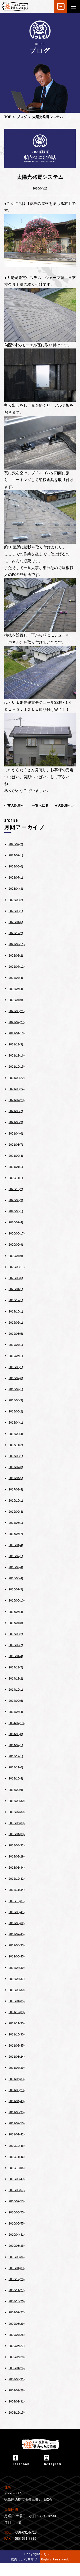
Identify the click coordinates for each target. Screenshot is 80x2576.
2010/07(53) (17, 2201)
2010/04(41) (17, 2234)
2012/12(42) (17, 1878)
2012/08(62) (17, 1923)
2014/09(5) (16, 1700)
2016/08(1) (16, 1522)
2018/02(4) (16, 1433)
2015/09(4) (16, 1567)
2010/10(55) (17, 2168)
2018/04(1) (16, 1422)
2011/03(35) (17, 2112)
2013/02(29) (17, 1856)
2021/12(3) (16, 1044)
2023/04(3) (16, 888)
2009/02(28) (17, 2390)
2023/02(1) (16, 911)
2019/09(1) (16, 1322)
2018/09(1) (16, 1389)
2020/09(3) (16, 1200)
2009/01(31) (17, 2401)
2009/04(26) (17, 2368)
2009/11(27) (17, 2290)
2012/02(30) (17, 1990)
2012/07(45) (17, 1934)
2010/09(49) (17, 2179)
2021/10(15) (17, 1066)
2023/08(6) (16, 866)
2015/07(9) (16, 1589)
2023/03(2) (16, 900)
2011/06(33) (17, 2079)
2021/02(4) (16, 1155)
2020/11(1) (16, 1178)
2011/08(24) (17, 2056)
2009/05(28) (17, 2357)
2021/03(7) (16, 1144)
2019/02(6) (16, 1378)
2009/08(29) (17, 2323)
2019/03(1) (16, 1367)
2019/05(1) (16, 1355)
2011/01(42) (17, 2134)
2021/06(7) (16, 1111)
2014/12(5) (16, 1667)
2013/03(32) (17, 1845)
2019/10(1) (16, 1311)
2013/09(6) (16, 1789)
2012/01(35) (17, 2001)
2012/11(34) (17, 1889)
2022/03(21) (17, 1011)
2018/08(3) (16, 1400)
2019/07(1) (16, 1344)
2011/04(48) (17, 2101)
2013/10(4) (16, 1778)
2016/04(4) (16, 1545)
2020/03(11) (17, 1267)
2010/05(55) (17, 2223)
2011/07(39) (17, 2067)
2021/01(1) (16, 1166)
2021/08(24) (17, 1089)
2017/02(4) (16, 1489)
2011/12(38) (17, 2012)
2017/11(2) (16, 1445)
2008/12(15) (17, 2412)
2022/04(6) (16, 1000)
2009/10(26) (17, 2301)
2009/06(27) (17, 2346)
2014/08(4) (16, 1711)
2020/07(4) (16, 1222)
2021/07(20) (17, 1100)
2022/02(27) (17, 1022)
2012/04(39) (17, 1967)
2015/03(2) (16, 1634)
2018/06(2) (16, 1411)
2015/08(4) (16, 1578)
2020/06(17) (17, 1233)
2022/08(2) (16, 955)
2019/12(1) (16, 1300)
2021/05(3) (16, 1122)
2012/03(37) (17, 1978)
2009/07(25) (17, 2334)
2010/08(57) (17, 2190)
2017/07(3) (16, 1467)
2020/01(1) (16, 1289)
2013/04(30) (17, 1834)
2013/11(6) (16, 1767)
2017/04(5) (16, 1478)
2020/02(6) (16, 1278)
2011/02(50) (17, 2123)
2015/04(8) (16, 1623)
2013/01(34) (17, 1867)
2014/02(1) (16, 1745)
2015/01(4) (16, 1656)
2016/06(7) (16, 1533)
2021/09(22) (17, 1078)
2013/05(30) (17, 1823)
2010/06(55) (17, 2212)
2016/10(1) (16, 1500)
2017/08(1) (16, 1456)
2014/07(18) (17, 1723)
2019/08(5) (16, 1333)
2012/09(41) (17, 1912)
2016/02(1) (16, 1556)
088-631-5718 (26, 2532)
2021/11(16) (17, 1055)
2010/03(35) (17, 2245)
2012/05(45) (17, 1956)
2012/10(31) (17, 1901)
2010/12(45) (17, 2145)
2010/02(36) (17, 2257)
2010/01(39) (17, 2268)
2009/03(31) (17, 2379)
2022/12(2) (16, 933)
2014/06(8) (16, 1734)
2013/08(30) (17, 1801)
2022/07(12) (17, 966)
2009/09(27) (17, 2312)
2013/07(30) (17, 1812)
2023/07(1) (16, 877)
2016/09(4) (16, 1511)
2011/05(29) (17, 2090)
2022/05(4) (16, 988)
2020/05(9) (16, 1244)
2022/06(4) (16, 977)
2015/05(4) (16, 1611)
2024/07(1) (16, 855)
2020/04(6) (16, 1256)
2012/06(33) (17, 1945)
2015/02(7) (16, 1645)
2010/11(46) (17, 2156)
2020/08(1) (16, 1211)
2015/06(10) (17, 1600)
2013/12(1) (16, 1756)
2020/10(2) (16, 1189)
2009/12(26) (17, 2279)
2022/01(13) (17, 1033)
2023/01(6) (16, 922)
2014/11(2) (16, 1678)
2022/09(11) (17, 944)
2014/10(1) (16, 1689)
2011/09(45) (17, 2045)
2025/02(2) (16, 844)
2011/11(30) (17, 2023)
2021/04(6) (16, 1133)
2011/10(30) (17, 2034)
